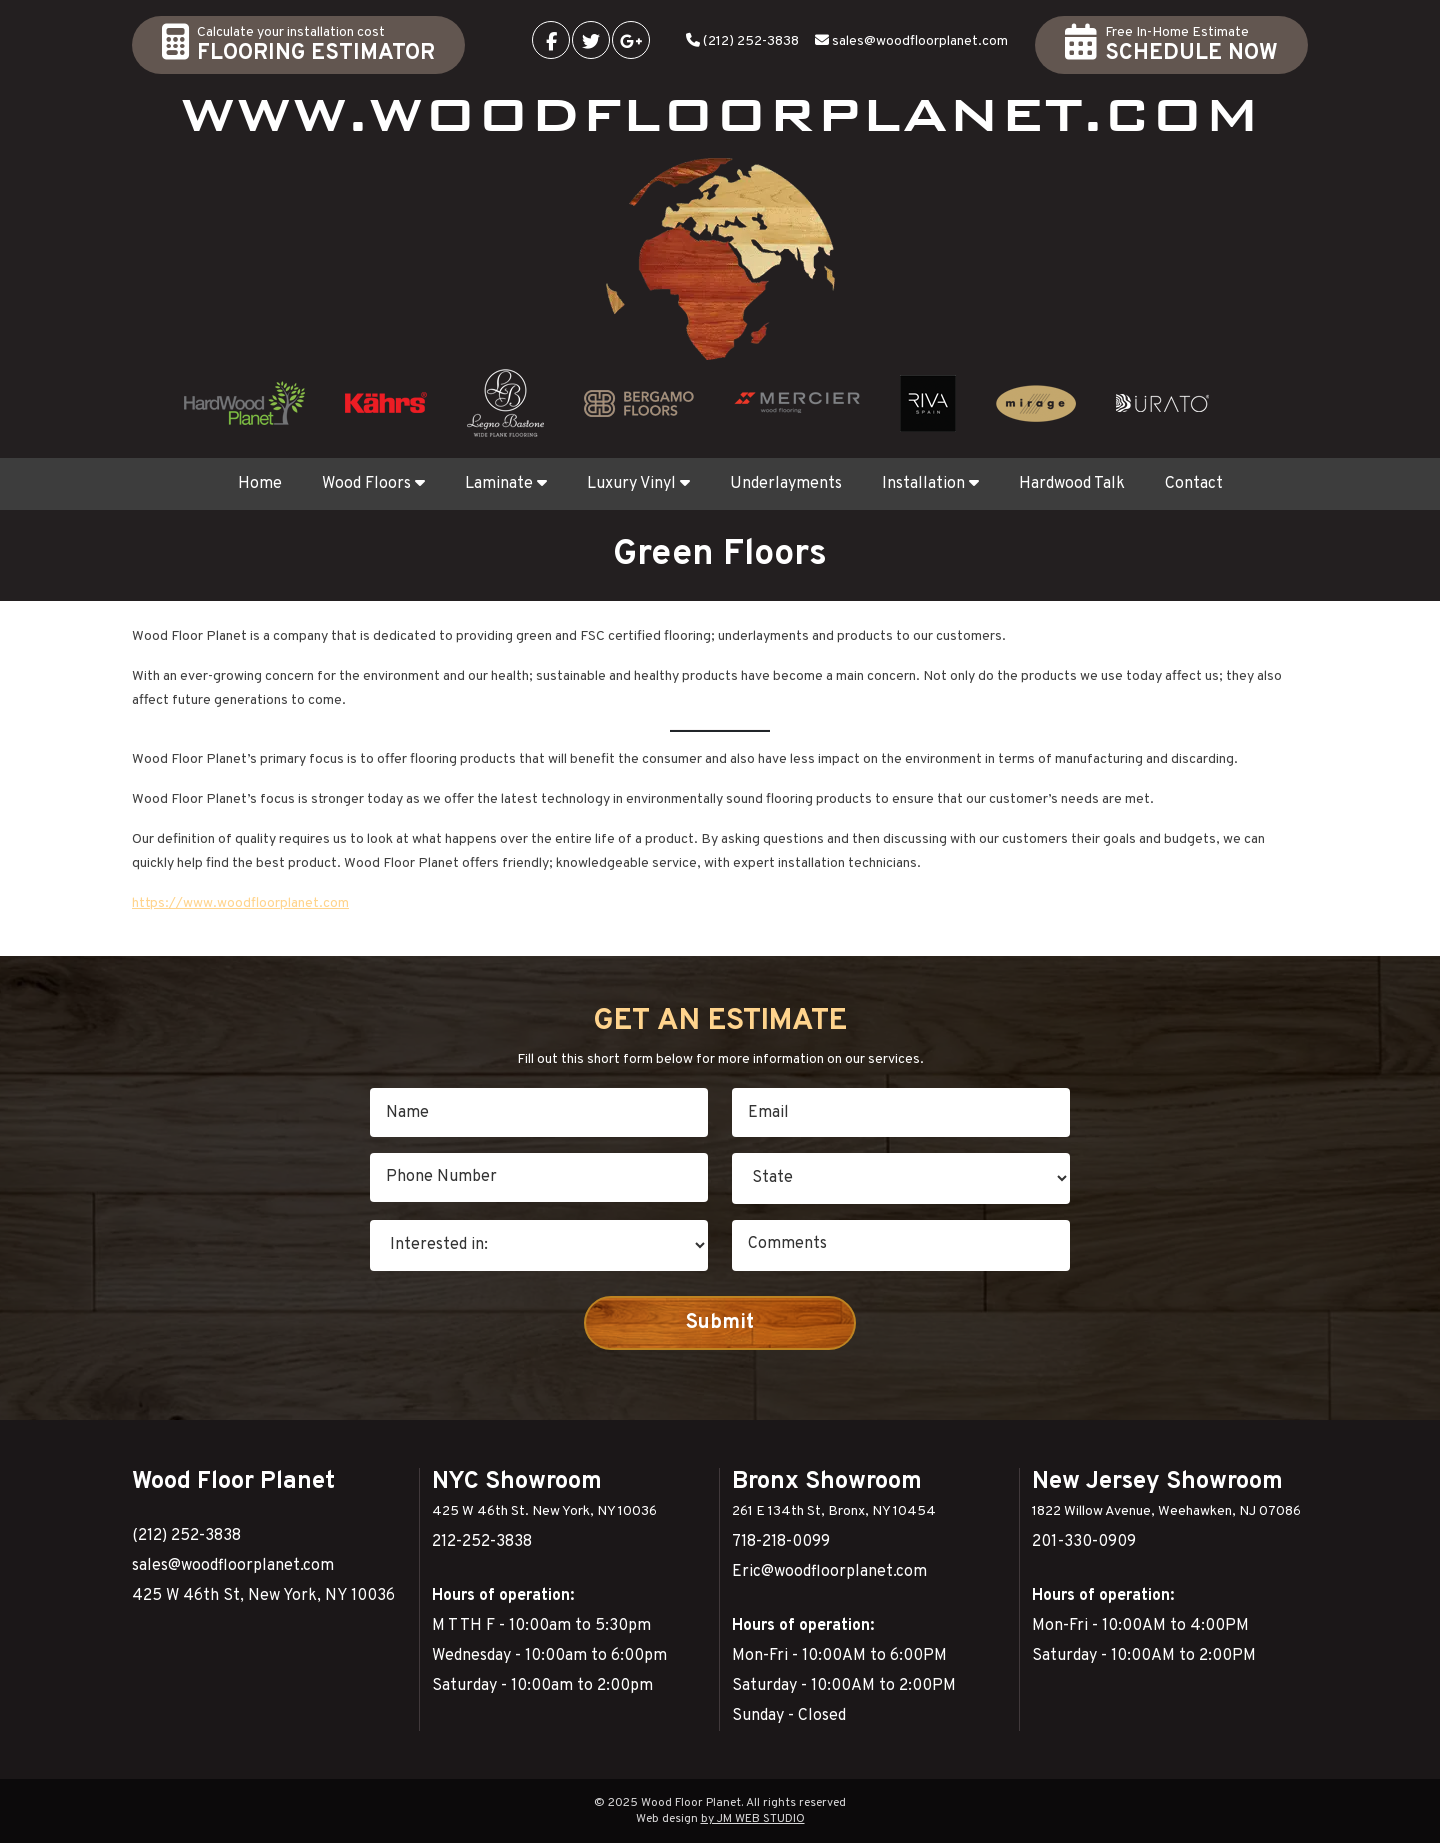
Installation (930, 484)
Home (260, 484)
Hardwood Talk (1072, 484)
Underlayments (786, 484)
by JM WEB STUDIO (753, 1819)
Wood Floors (373, 484)
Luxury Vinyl (638, 484)
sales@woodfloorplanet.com (920, 41)
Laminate (506, 484)
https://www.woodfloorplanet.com (240, 903)
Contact (1194, 484)
